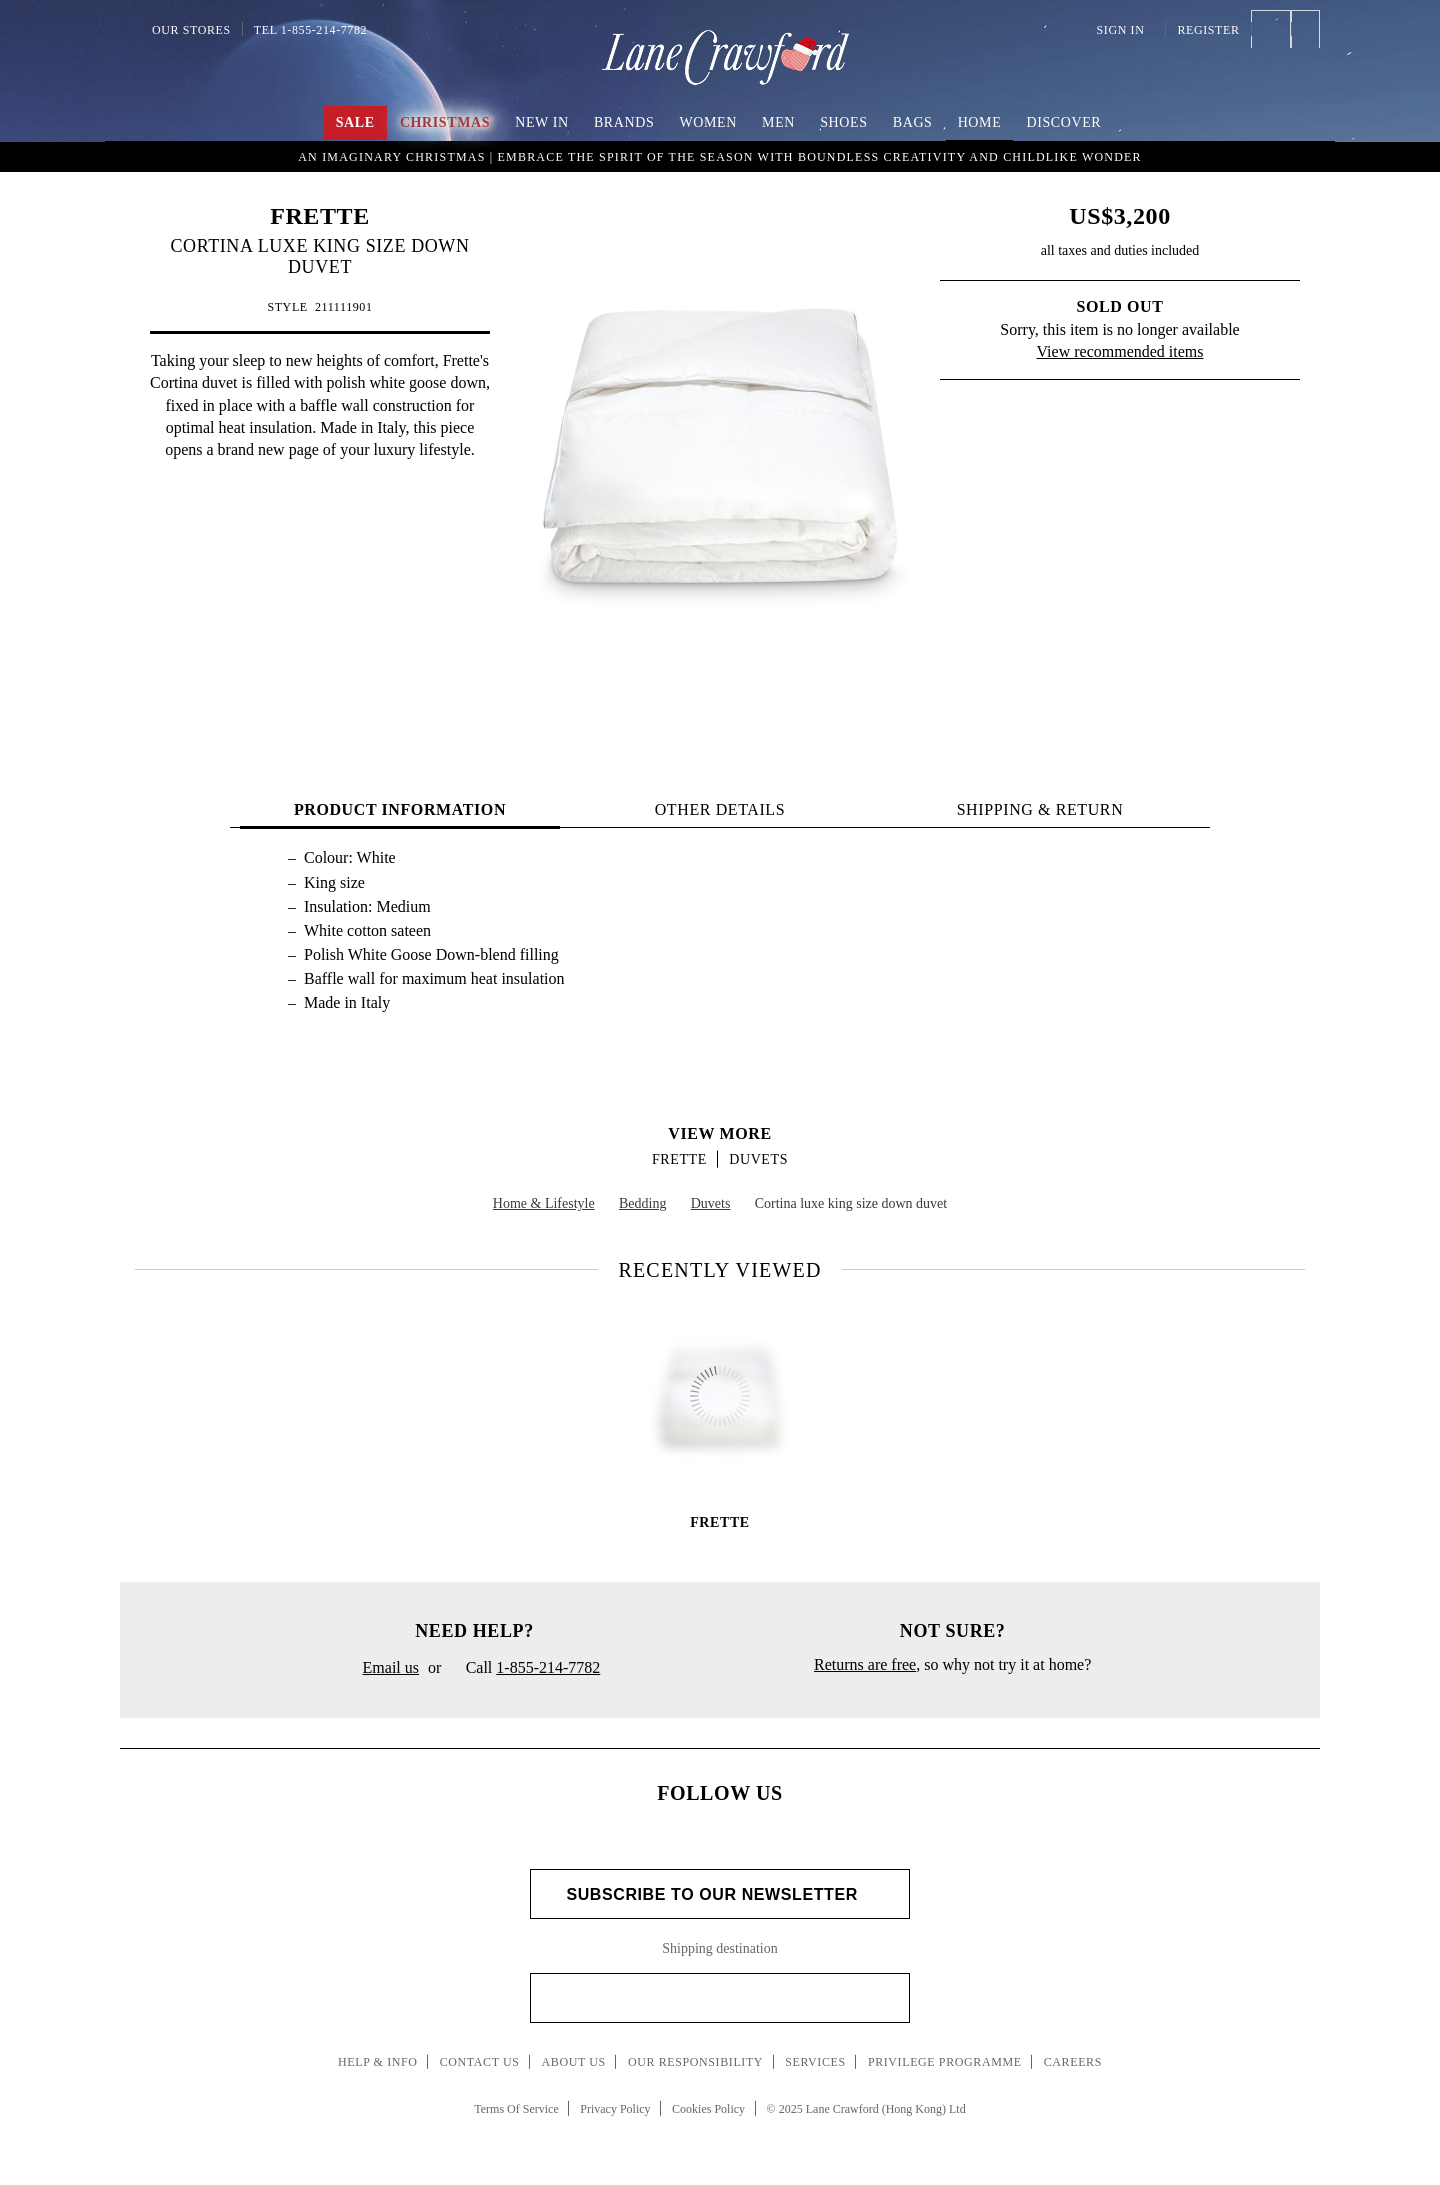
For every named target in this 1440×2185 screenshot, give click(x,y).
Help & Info (378, 2062)
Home (980, 122)
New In (542, 122)
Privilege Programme (945, 2062)
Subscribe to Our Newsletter (719, 1894)
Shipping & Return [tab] (1040, 809)
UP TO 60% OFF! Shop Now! (719, 155)
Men (778, 122)
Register (1208, 30)
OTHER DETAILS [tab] (720, 809)
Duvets (758, 1159)
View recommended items (1120, 351)
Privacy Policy (615, 2109)
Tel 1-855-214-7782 (310, 30)
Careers (1073, 2062)
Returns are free (865, 1664)
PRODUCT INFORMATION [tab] (400, 809)
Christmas (445, 122)
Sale (355, 122)
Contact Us (480, 2062)
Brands (624, 122)
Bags (913, 122)
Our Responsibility (695, 2062)
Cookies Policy (708, 2109)
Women (708, 122)
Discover (1063, 122)
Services (815, 2062)
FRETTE (320, 216)
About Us (574, 2062)
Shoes (843, 122)
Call (525, 1669)
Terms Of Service (516, 2109)
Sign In (1126, 30)
